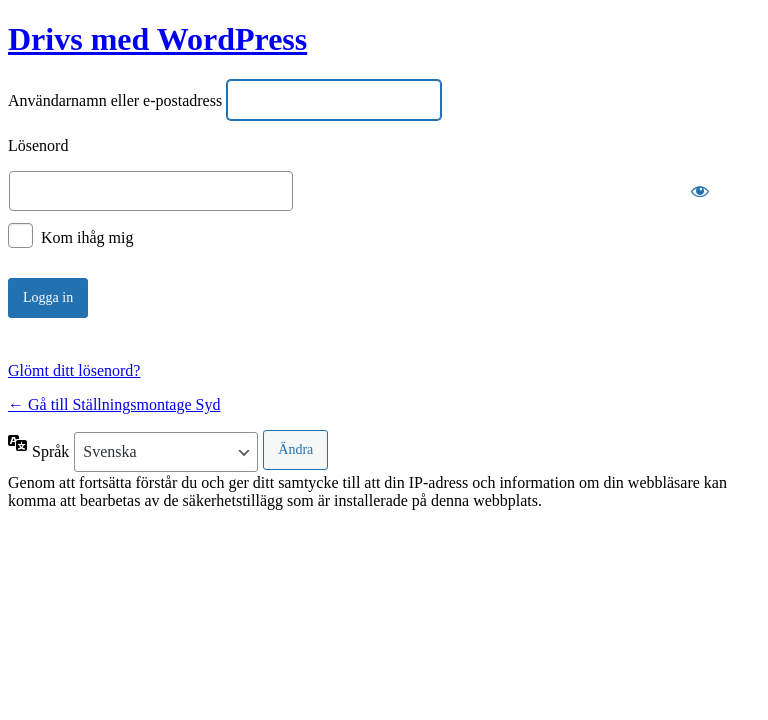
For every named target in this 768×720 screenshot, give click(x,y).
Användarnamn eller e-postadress (115, 100)
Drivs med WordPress (157, 39)
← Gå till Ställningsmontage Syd (114, 404)
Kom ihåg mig (87, 237)
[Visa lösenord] (700, 191)
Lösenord (38, 145)
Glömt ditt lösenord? (74, 370)
